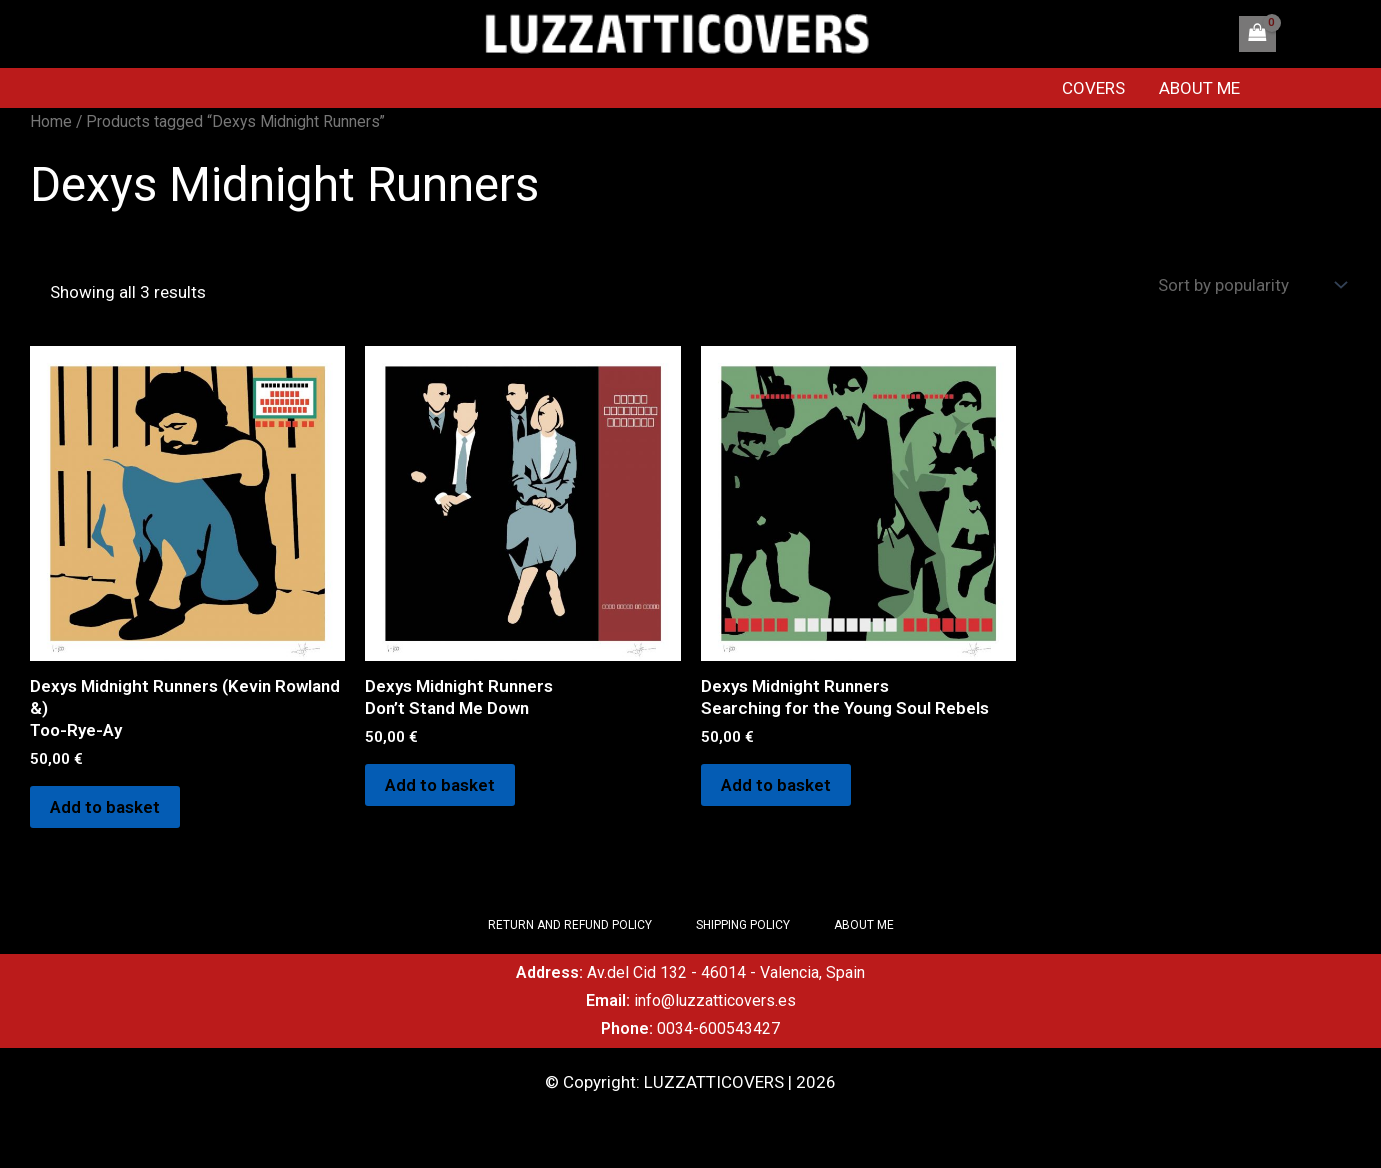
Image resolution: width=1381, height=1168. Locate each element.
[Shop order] (1250, 285)
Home (51, 121)
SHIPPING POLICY (743, 925)
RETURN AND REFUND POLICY (570, 925)
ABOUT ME (1199, 88)
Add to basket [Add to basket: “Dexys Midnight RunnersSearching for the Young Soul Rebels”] (776, 785)
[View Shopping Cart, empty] (1257, 34)
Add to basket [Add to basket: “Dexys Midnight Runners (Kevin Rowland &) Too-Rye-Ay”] (105, 807)
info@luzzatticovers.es (715, 1000)
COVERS (1093, 88)
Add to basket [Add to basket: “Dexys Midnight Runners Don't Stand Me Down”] (440, 785)
